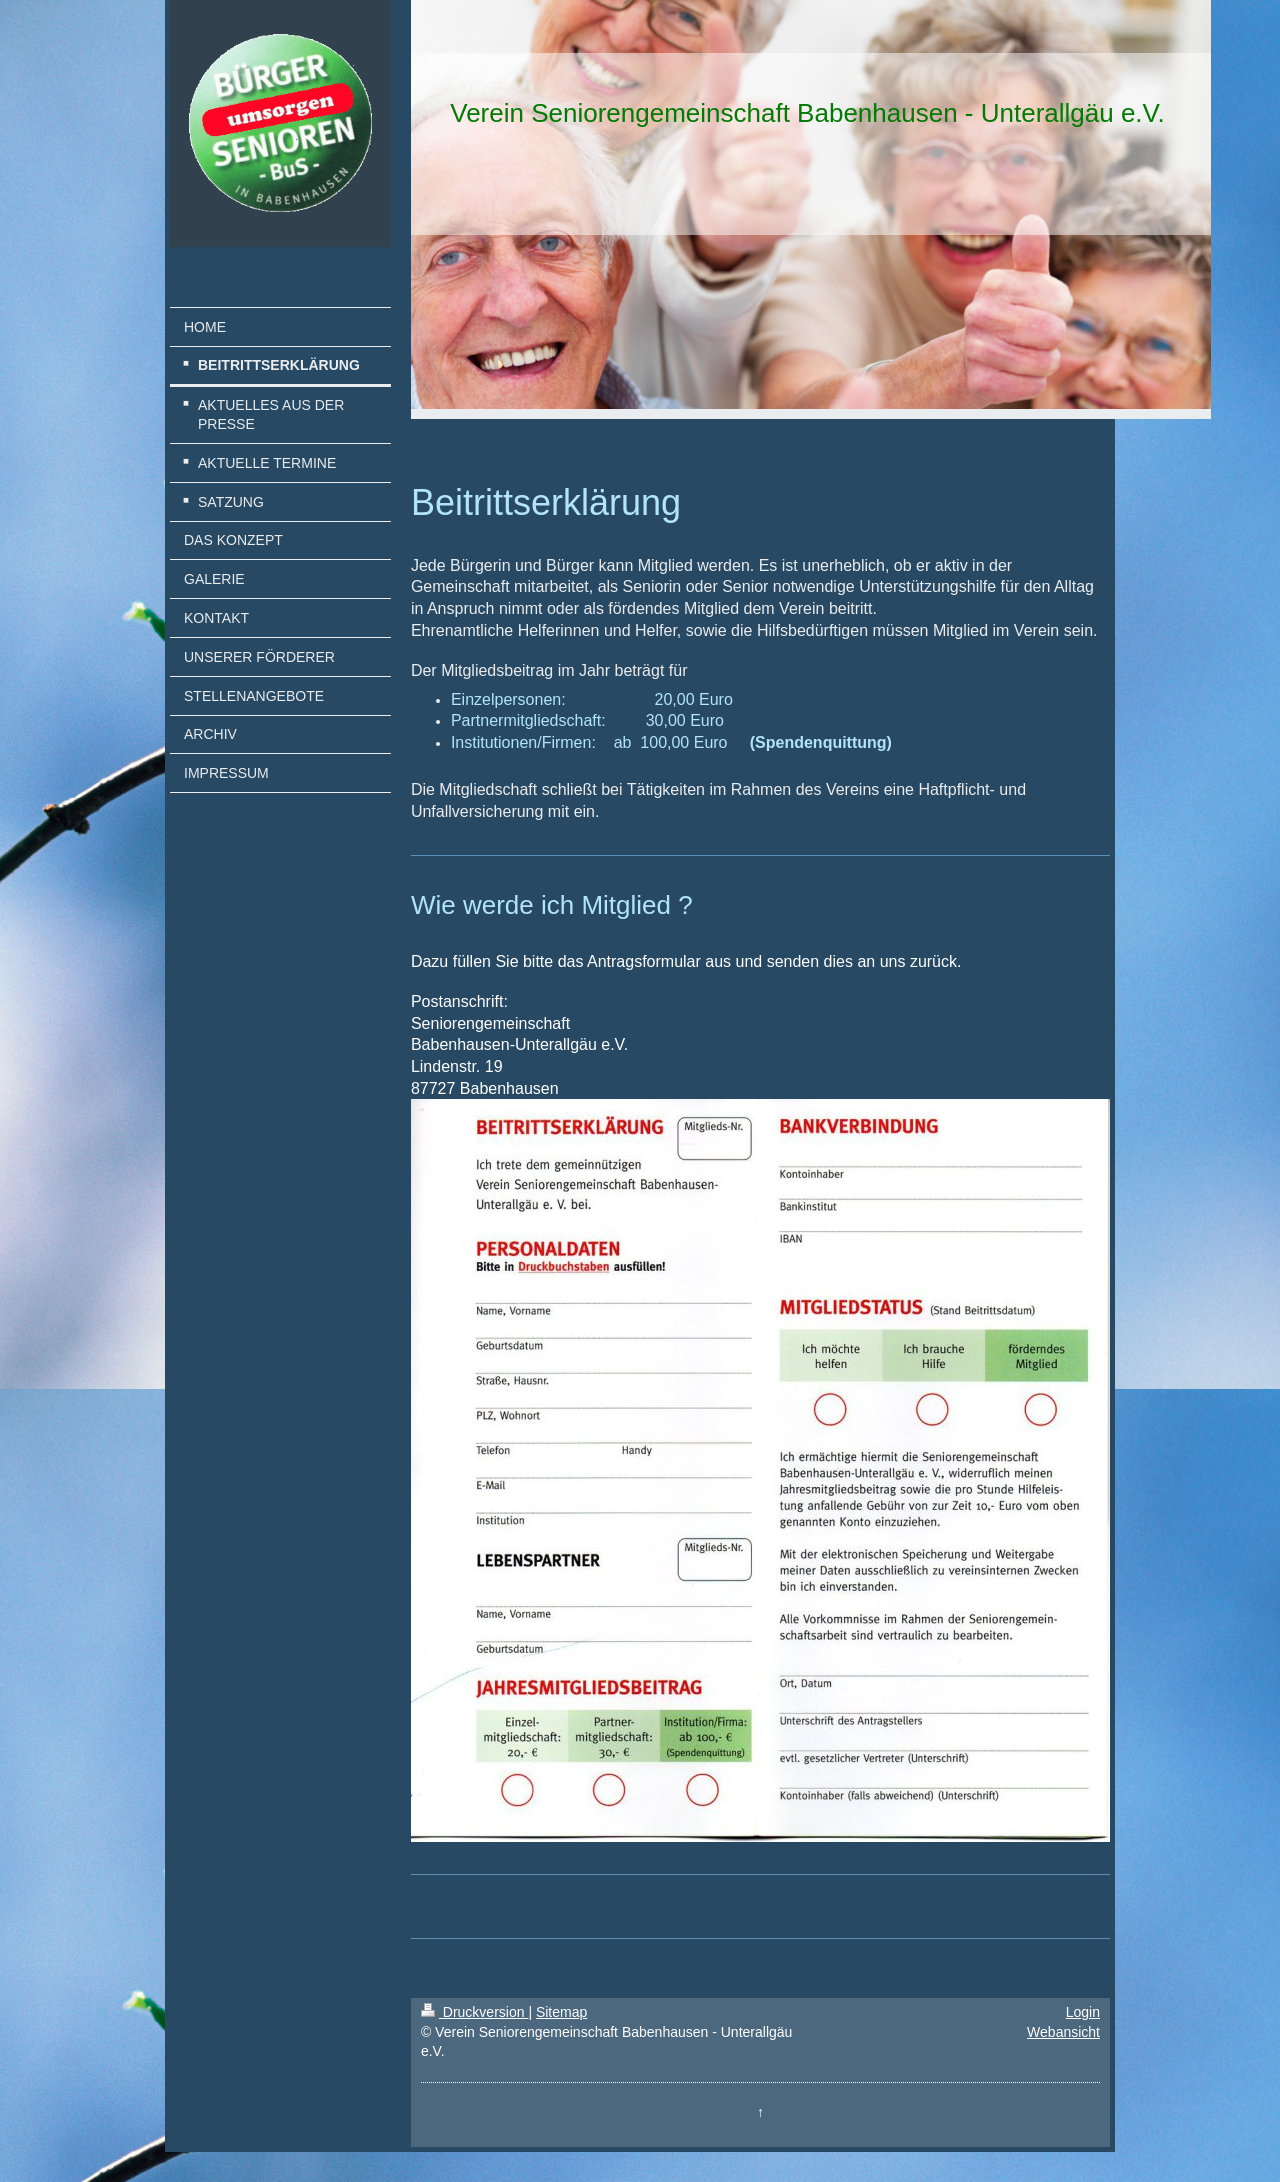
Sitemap (561, 2012)
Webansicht (1063, 2032)
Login (1083, 2012)
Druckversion (474, 2012)
